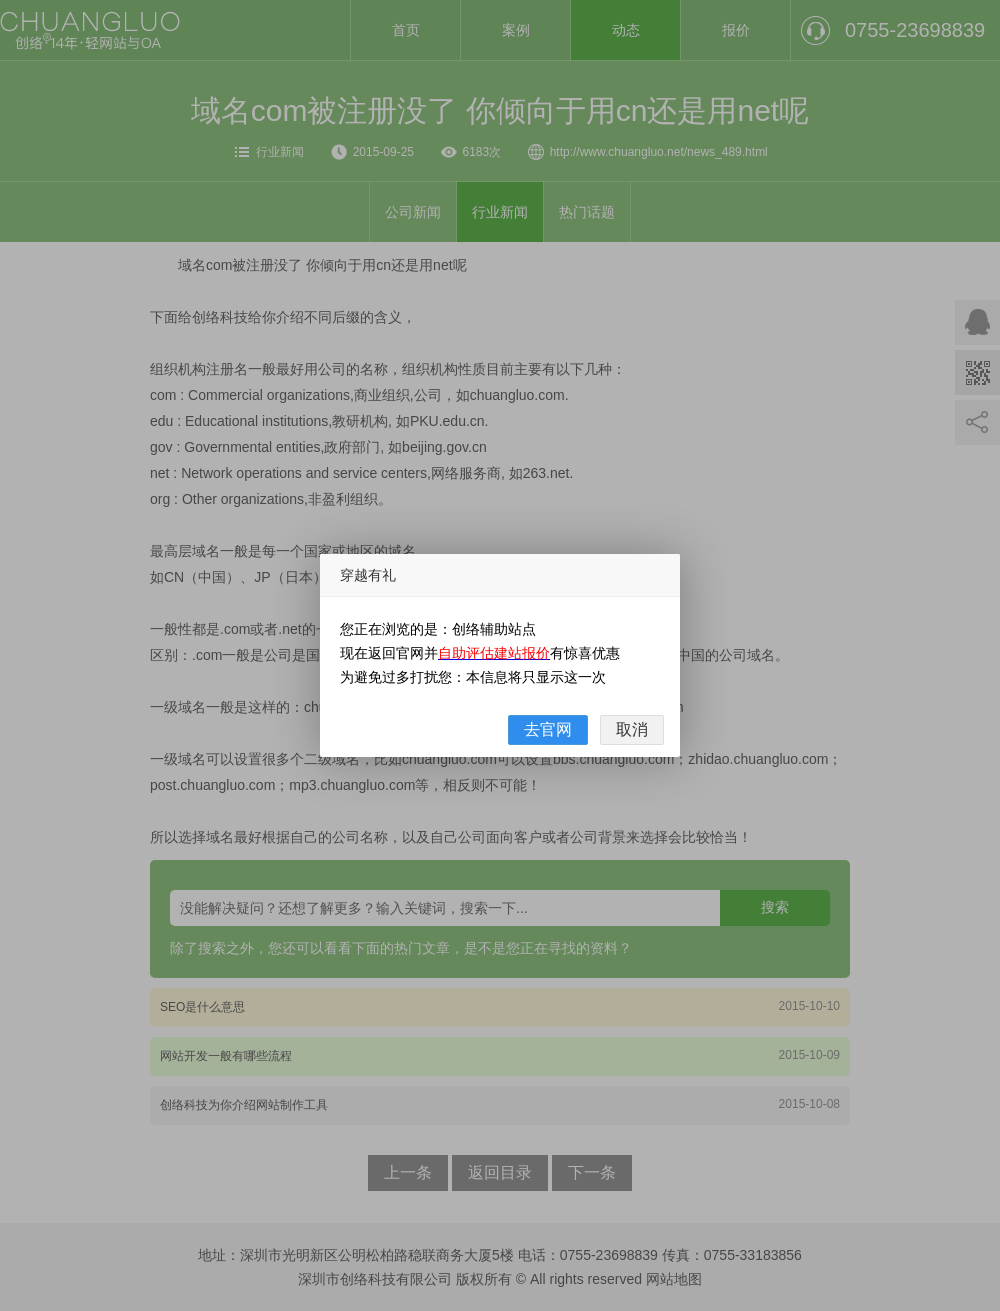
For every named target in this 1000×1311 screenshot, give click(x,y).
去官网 (548, 729)
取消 (632, 729)
